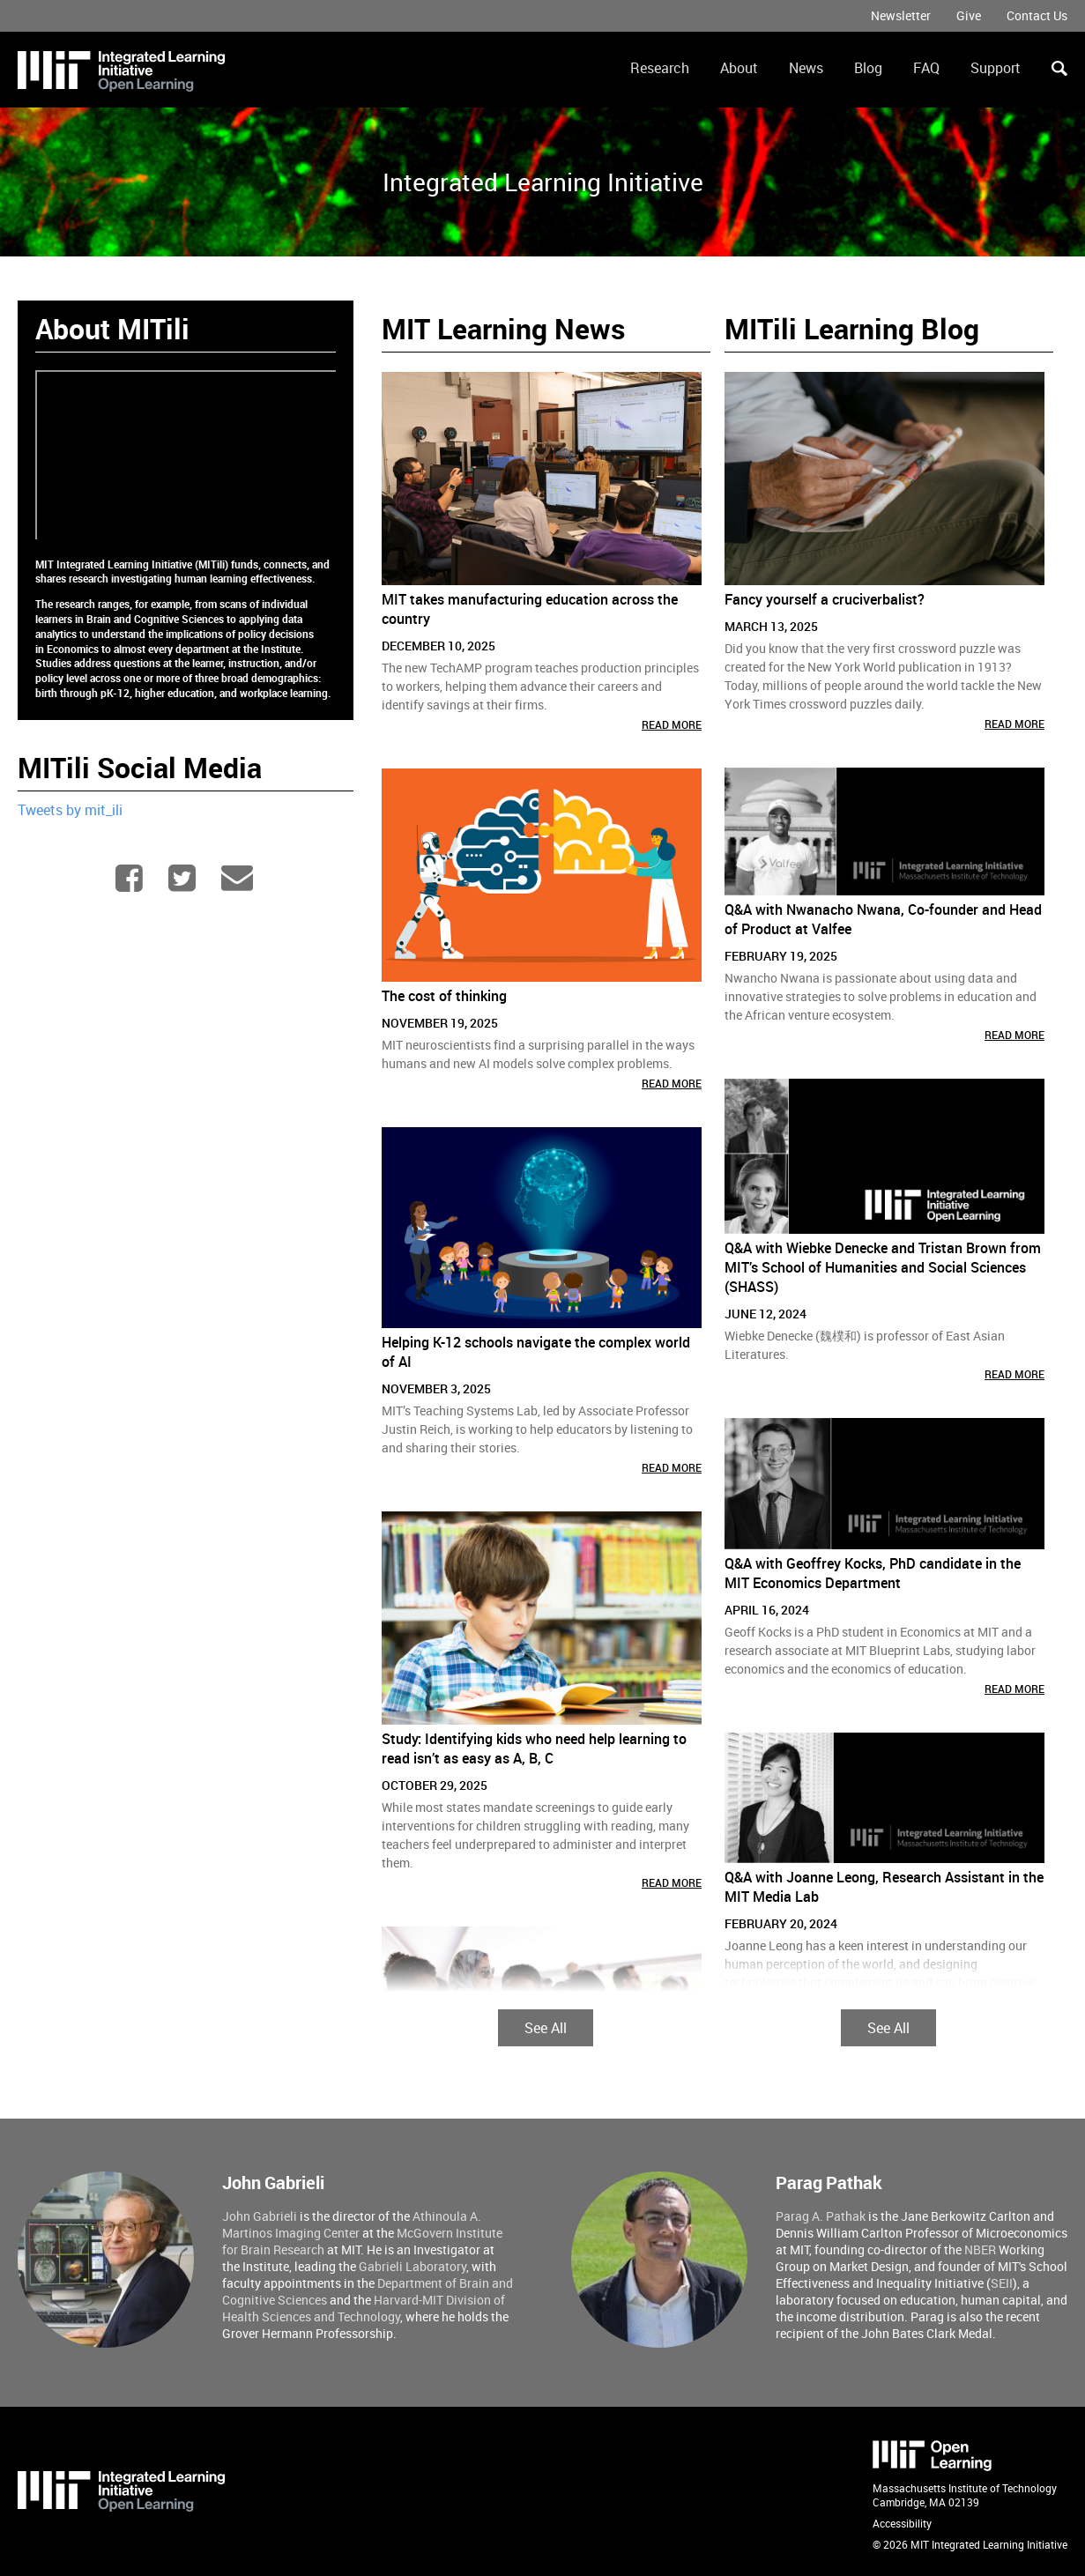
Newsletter (901, 15)
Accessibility (902, 2523)
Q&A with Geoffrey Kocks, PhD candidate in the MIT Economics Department (873, 1573)
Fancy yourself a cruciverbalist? (825, 599)
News (806, 68)
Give (968, 15)
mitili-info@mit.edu (238, 878)
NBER (980, 2249)
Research (659, 68)
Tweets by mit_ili (70, 810)
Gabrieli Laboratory (412, 2266)
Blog (868, 68)
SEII (1002, 2283)
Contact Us (1037, 15)
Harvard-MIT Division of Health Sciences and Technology (363, 2308)
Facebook (131, 878)
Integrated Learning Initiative (543, 181)
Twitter (184, 878)
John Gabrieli (259, 2216)
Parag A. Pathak (821, 2216)
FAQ (926, 68)
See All (545, 2028)
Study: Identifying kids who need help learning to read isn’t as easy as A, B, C (534, 1748)
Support (995, 68)
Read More (672, 724)
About (739, 68)
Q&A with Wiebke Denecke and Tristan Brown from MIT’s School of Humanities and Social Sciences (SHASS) (883, 1267)
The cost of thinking (444, 996)
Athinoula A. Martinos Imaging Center (351, 2224)
